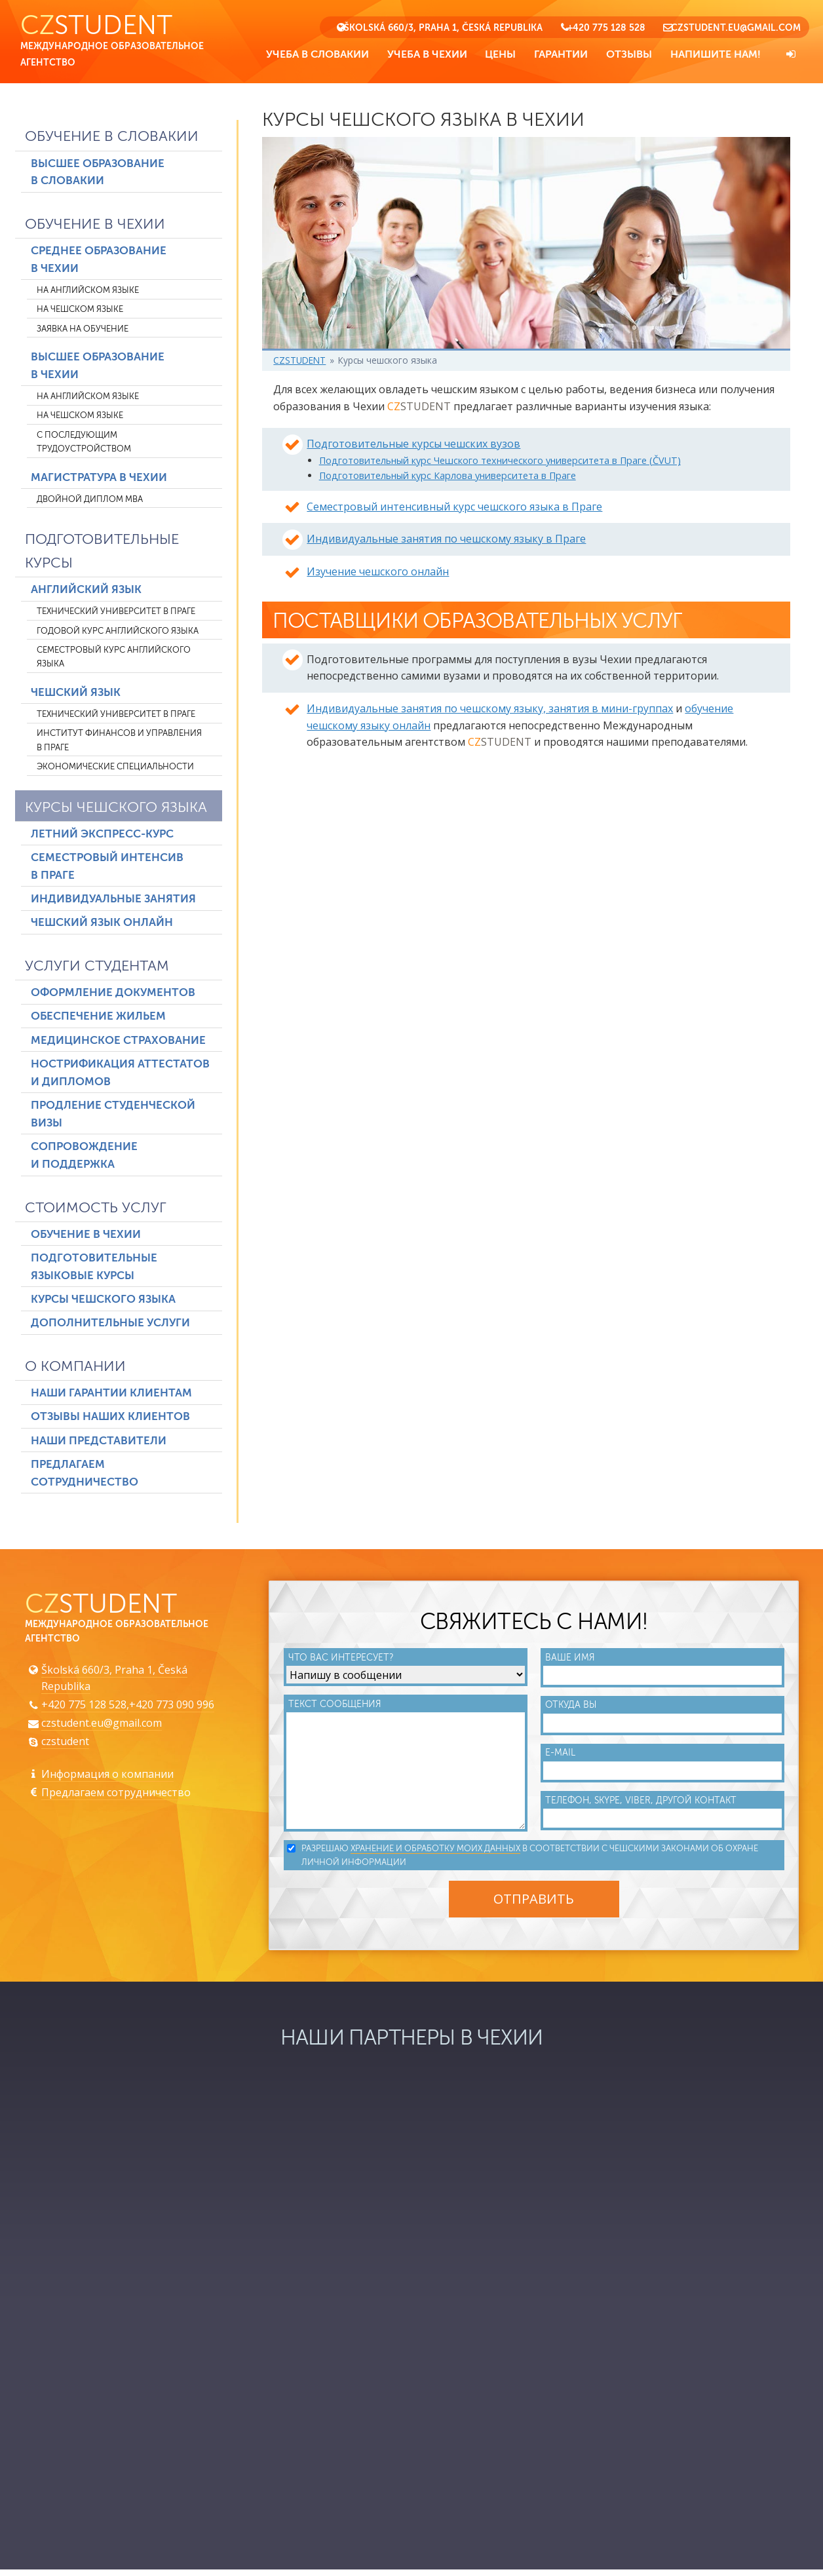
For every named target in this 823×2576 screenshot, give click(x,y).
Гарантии (561, 54)
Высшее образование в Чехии (97, 368)
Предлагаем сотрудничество (84, 1475)
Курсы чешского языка (116, 809)
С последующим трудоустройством (84, 444)
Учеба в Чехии (427, 54)
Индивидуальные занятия (113, 900)
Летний (102, 836)
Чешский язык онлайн (102, 925)
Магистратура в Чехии (99, 479)
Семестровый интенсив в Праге (107, 868)
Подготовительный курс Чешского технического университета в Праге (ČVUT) (500, 462)
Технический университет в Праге (116, 613)
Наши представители (98, 1442)
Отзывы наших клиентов (110, 1418)
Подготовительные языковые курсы (94, 1269)
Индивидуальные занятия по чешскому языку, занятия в (490, 713)
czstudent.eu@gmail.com (736, 27)
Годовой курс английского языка (118, 633)
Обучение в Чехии (95, 226)
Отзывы (629, 54)
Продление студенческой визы (113, 1116)
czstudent (65, 1745)
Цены (500, 54)
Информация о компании (107, 1778)
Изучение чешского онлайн (378, 573)
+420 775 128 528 (606, 27)
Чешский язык (76, 694)
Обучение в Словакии (112, 138)
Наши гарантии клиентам (111, 1395)
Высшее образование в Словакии (97, 174)
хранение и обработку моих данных (437, 1855)
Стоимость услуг (95, 1209)
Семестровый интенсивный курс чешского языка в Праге (454, 508)
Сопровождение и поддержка (84, 1157)
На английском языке (88, 292)
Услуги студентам (97, 967)
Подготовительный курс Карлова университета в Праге (448, 477)
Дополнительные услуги (110, 1325)
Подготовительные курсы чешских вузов (413, 445)
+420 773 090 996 (171, 1708)
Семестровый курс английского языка (114, 659)
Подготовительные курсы (102, 553)
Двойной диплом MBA (90, 501)
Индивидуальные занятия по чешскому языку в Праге (446, 540)
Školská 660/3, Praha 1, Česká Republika (443, 27)
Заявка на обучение (82, 331)
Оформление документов (113, 994)
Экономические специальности (115, 768)
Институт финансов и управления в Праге (119, 742)
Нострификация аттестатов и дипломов (120, 1075)
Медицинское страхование (118, 1042)
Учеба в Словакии (317, 54)
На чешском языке (80, 311)
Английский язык (86, 591)
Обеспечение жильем (98, 1018)
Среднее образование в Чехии (98, 261)
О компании (75, 1368)
